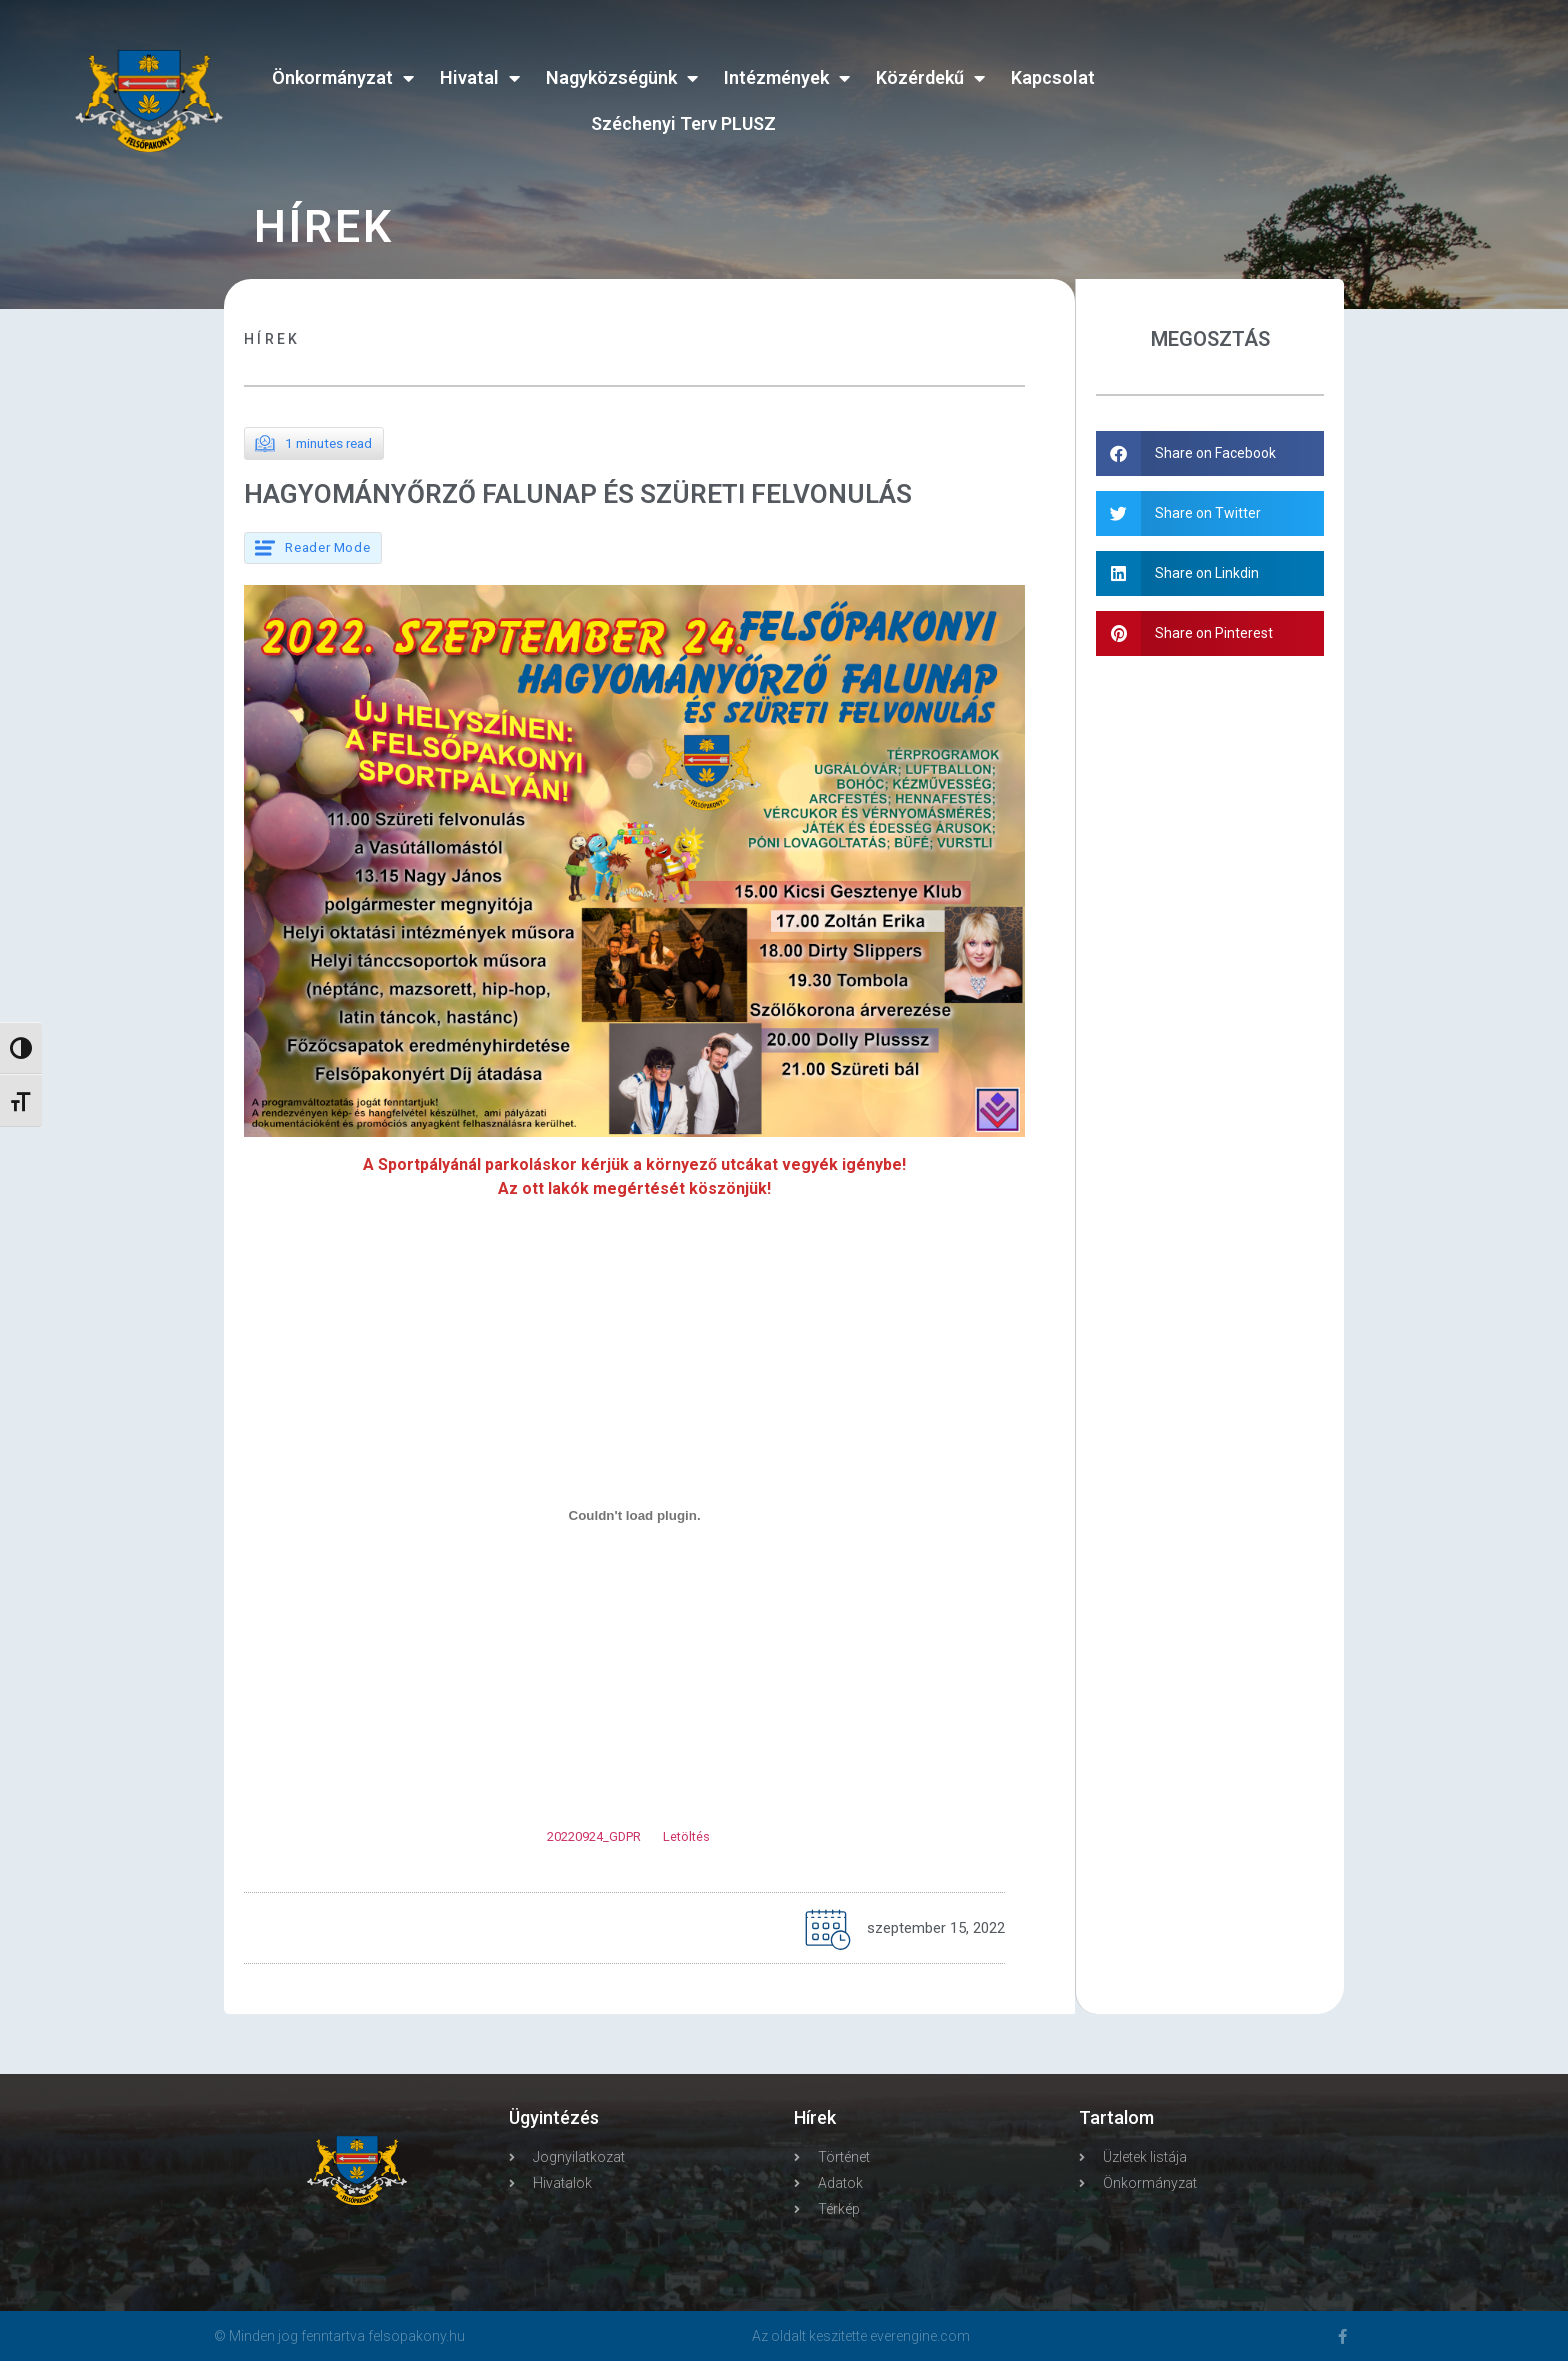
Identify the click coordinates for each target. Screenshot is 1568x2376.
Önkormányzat (343, 78)
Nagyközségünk (622, 78)
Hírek (272, 339)
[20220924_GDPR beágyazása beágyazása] (634, 1531)
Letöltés (686, 1852)
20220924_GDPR (594, 1852)
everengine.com (920, 2351)
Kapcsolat (1053, 77)
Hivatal (480, 78)
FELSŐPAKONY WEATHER (1328, 85)
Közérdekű (930, 78)
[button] (1211, 453)
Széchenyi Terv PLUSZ (683, 123)
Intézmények (787, 78)
